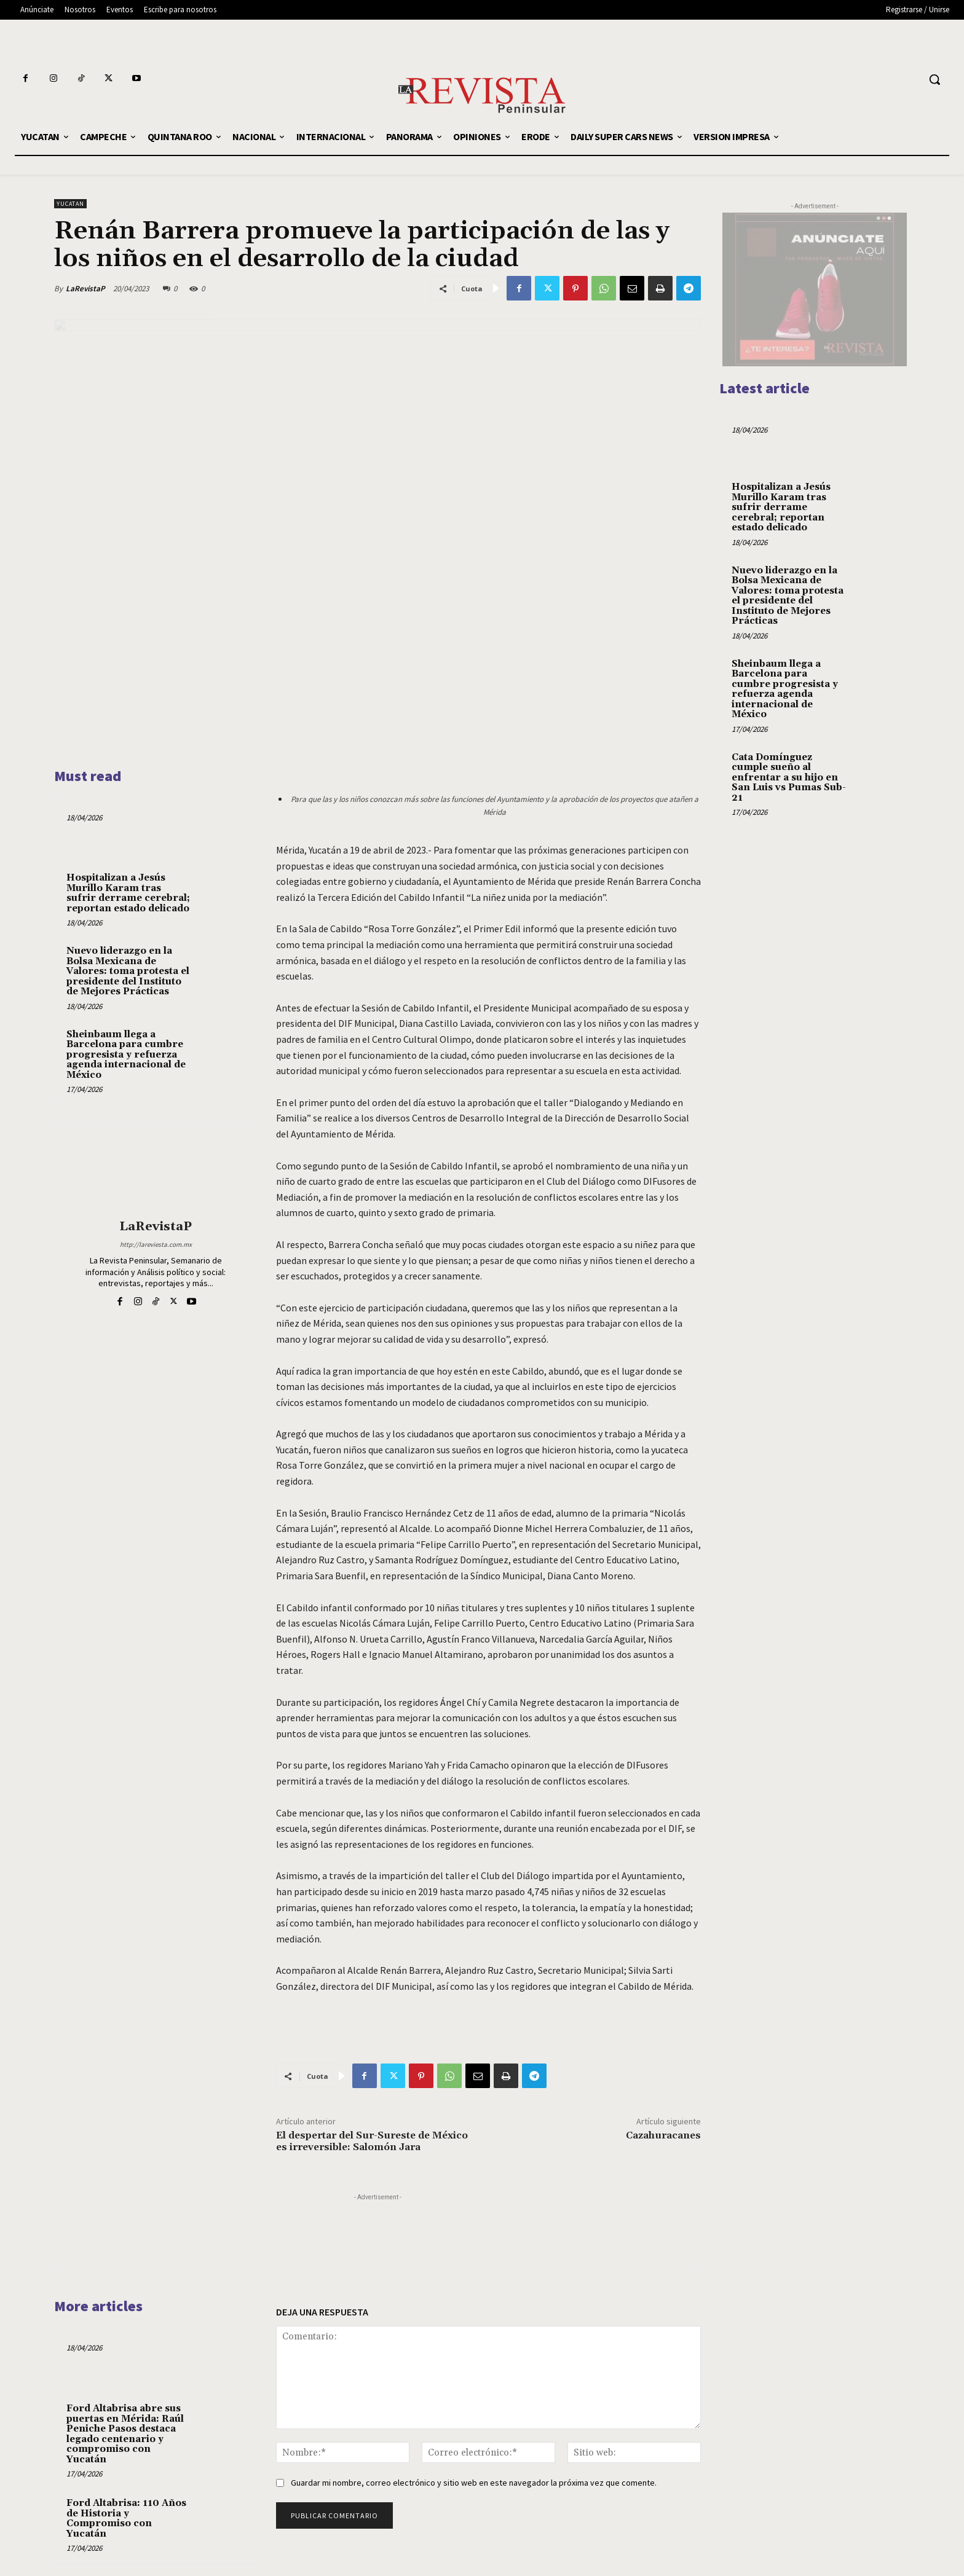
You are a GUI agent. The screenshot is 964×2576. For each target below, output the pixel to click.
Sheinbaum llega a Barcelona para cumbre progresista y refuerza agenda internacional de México (126, 1055)
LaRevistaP (85, 288)
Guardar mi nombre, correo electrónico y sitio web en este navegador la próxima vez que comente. (474, 2482)
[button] (934, 79)
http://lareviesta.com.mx (156, 1244)
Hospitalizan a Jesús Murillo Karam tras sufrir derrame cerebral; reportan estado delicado (128, 893)
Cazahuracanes (663, 2135)
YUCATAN (70, 203)
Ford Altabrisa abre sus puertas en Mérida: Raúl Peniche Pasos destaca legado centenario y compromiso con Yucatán (125, 2433)
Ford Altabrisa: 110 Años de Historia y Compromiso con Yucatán (126, 2518)
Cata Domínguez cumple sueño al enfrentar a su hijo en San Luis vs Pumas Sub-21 (789, 778)
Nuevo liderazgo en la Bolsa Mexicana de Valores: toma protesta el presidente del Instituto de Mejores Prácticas (127, 971)
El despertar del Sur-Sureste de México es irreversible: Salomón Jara (372, 2141)
